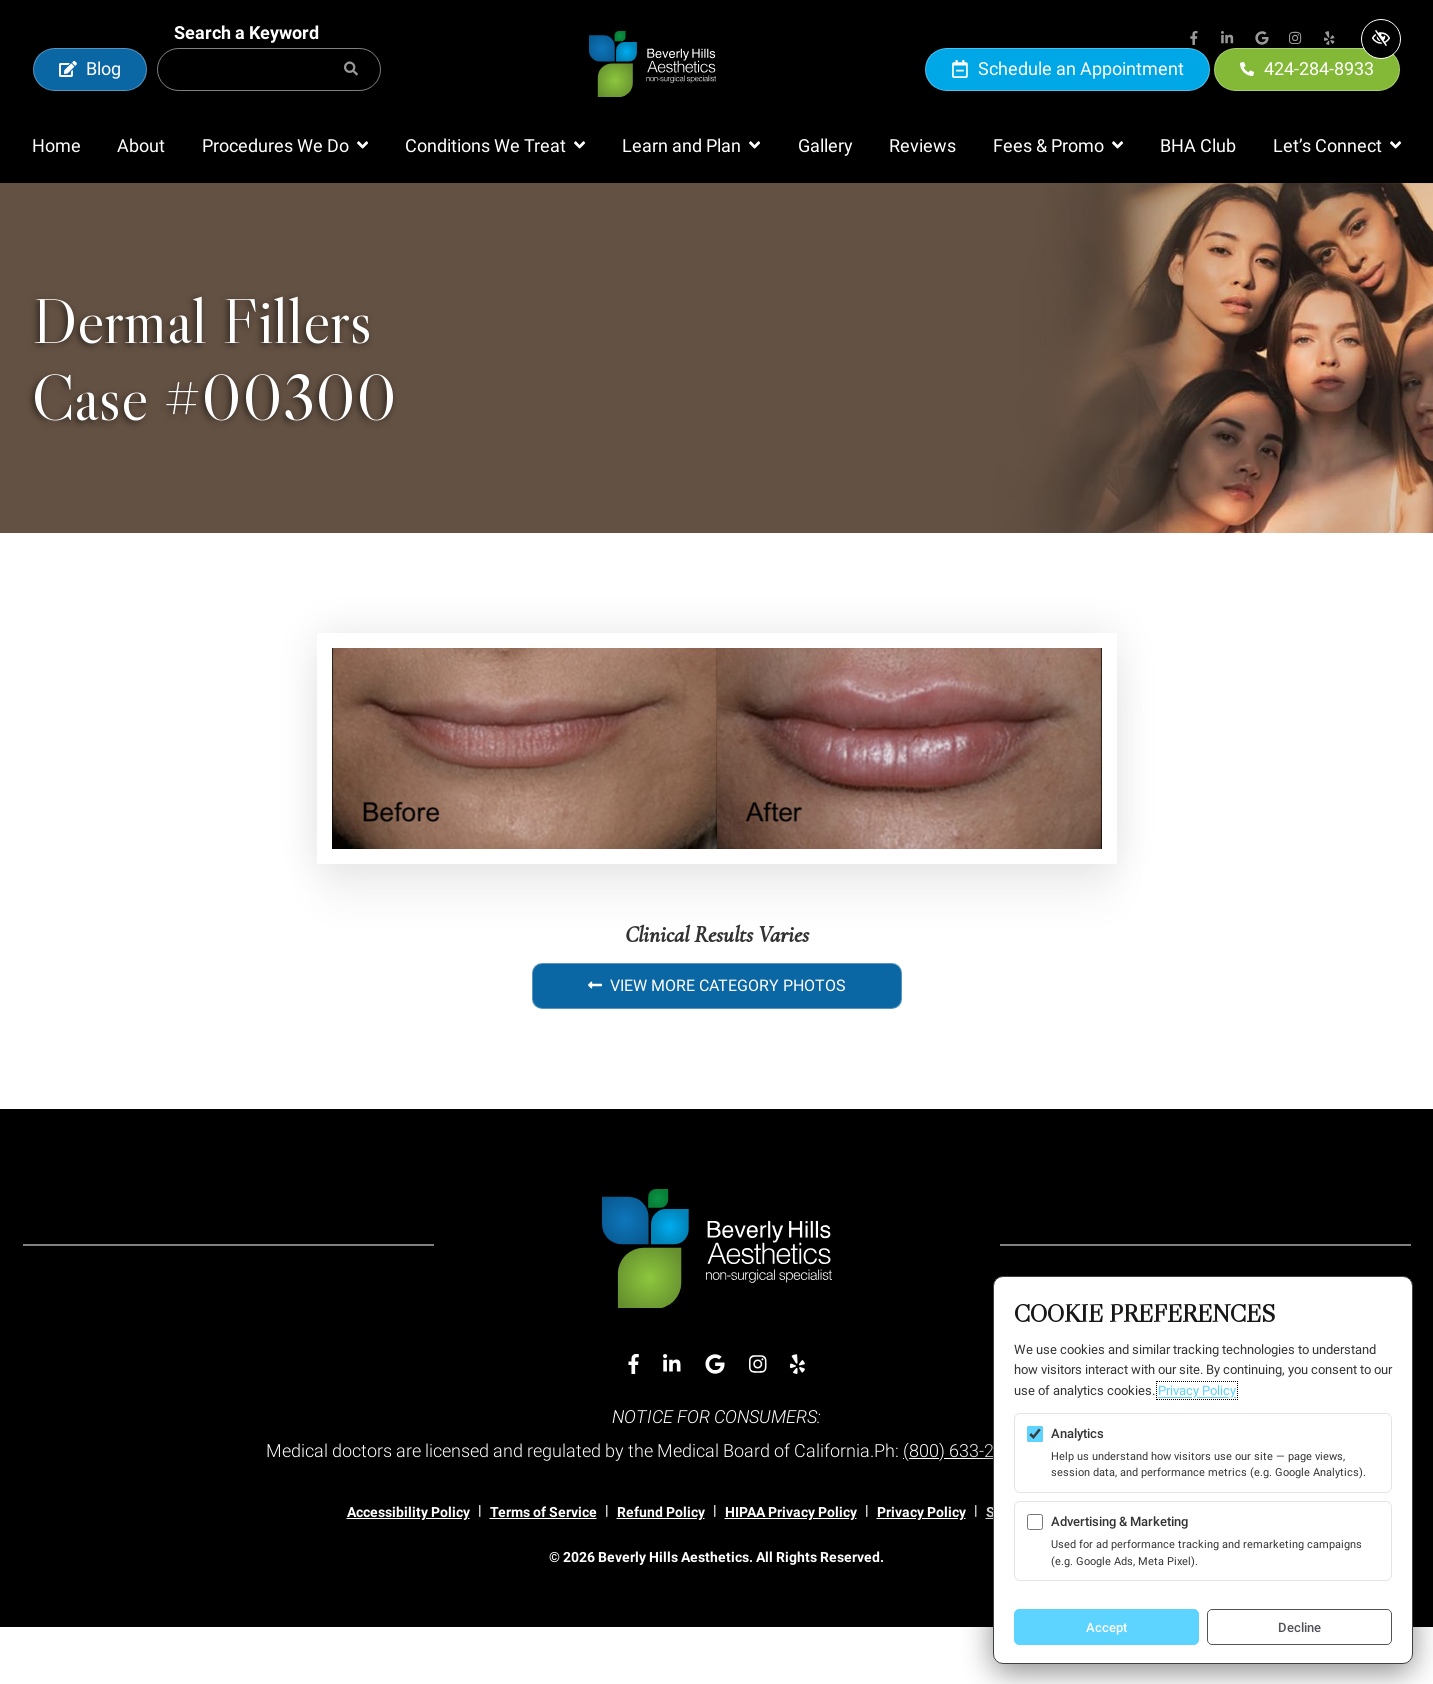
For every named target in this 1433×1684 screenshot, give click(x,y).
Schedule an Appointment (1068, 97)
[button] (285, 204)
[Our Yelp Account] (1330, 40)
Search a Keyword (246, 61)
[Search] (351, 98)
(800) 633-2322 (963, 1508)
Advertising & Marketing (1119, 1521)
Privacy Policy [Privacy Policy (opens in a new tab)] (1197, 1390)
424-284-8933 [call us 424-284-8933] (1308, 97)
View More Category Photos (717, 1042)
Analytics (1077, 1433)
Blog (90, 97)
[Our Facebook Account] (1194, 40)
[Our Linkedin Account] (1228, 40)
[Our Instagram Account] (1296, 40)
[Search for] (269, 98)
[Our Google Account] (1262, 40)
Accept (1106, 1627)
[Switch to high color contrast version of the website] (1381, 39)
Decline (1299, 1627)
